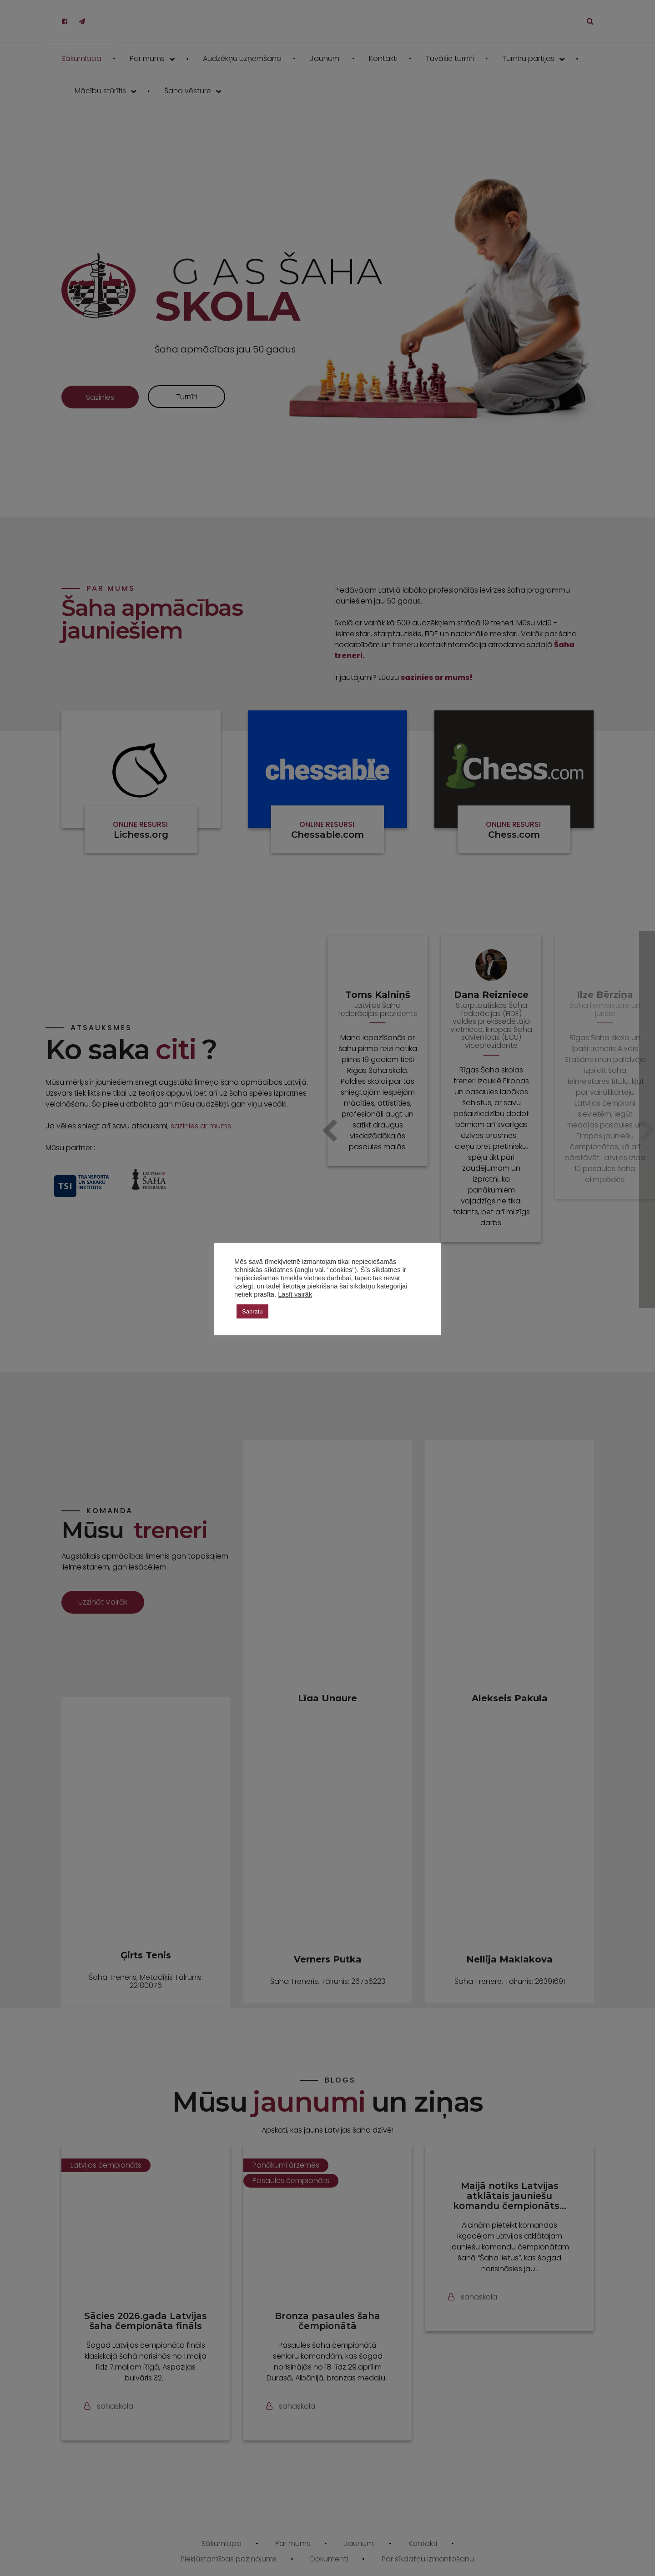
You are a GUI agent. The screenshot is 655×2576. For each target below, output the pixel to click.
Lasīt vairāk (295, 1294)
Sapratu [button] (252, 1311)
